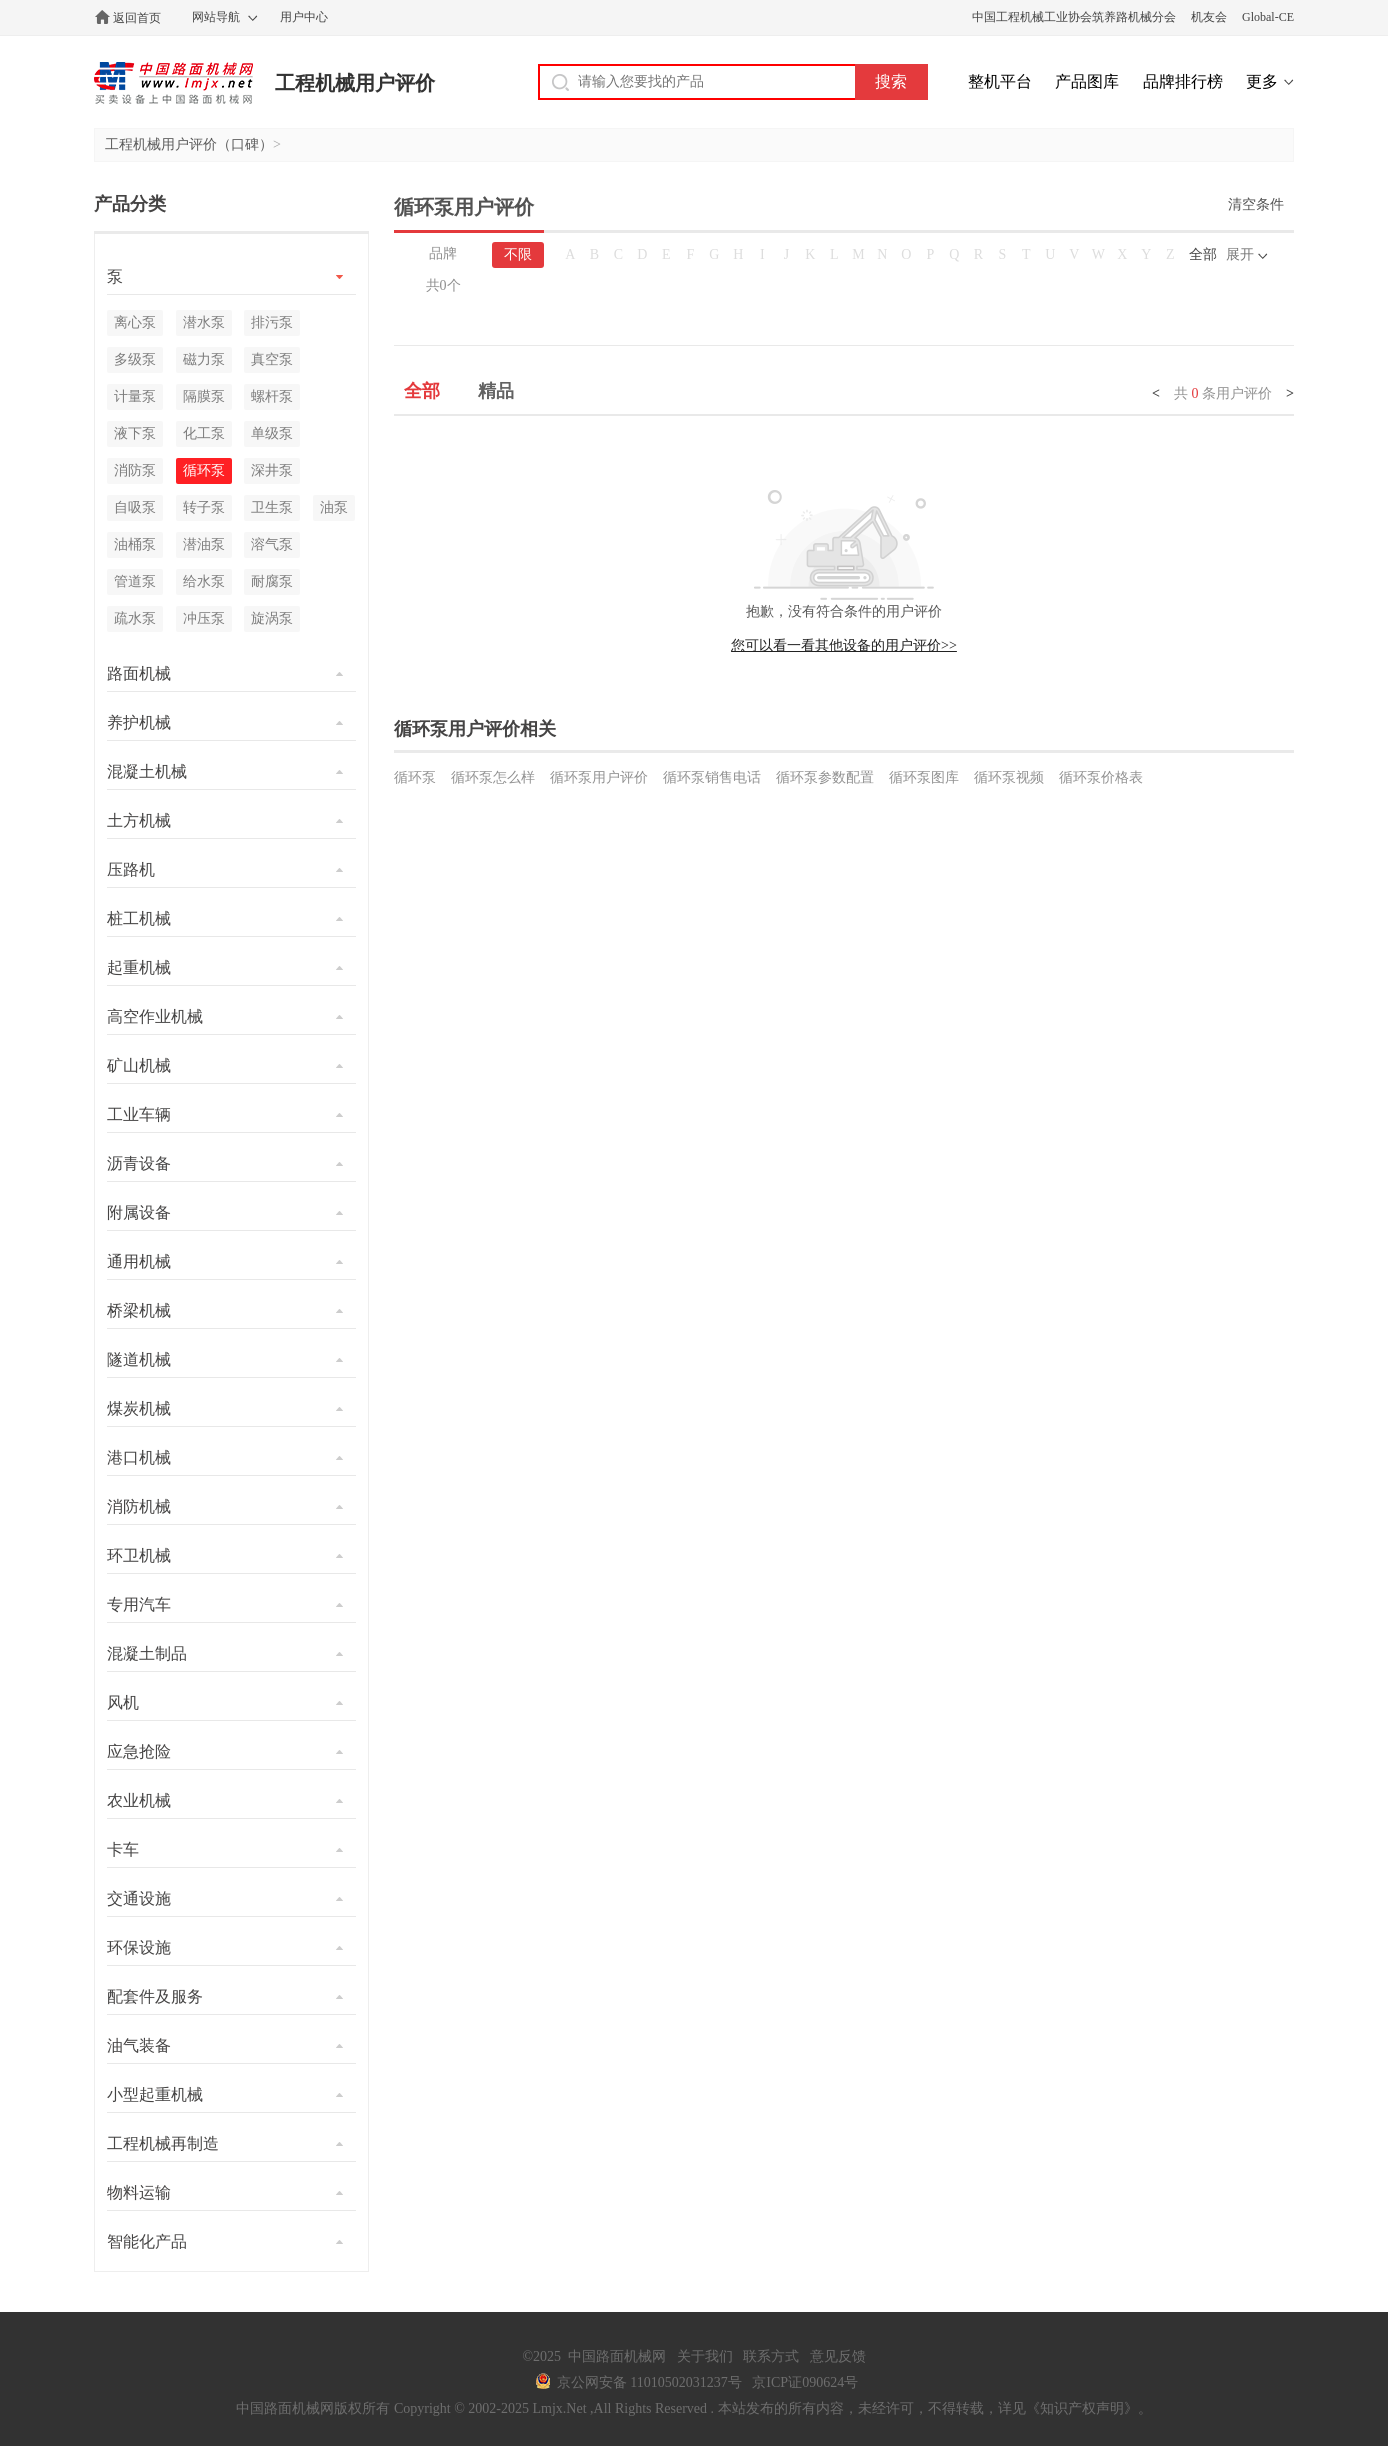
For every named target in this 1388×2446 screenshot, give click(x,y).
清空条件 (1256, 204)
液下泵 (135, 433)
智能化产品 (147, 2241)
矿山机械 (139, 1065)
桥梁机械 (139, 1310)
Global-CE (1268, 17)
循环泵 (415, 777)
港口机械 (139, 1457)
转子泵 (204, 507)
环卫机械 (139, 1555)
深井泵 (272, 470)
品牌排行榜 (1183, 81)
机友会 (1209, 17)
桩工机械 (139, 918)
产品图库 (1087, 81)
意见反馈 (838, 2356)
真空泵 (272, 359)
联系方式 (771, 2356)
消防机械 (139, 1506)
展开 (1240, 254)
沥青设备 (139, 1163)
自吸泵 (135, 507)
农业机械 (139, 1800)
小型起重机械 (155, 2094)
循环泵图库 (924, 777)
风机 (123, 1702)
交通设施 (139, 1898)
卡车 (123, 1849)
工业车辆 (139, 1114)
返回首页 (137, 18)
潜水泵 (204, 322)
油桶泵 (135, 544)
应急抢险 (139, 1751)
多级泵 (135, 359)
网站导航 (216, 17)
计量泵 (135, 396)
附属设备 (139, 1212)
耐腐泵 (272, 581)
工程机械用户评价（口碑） (189, 144)
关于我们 (705, 2356)
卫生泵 (272, 507)
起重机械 (139, 967)
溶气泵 (272, 544)
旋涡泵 (272, 618)
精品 (496, 391)
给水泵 (204, 581)
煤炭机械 (139, 1408)
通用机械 (139, 1261)
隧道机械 (139, 1359)
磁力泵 (204, 359)
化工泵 (204, 433)
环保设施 (139, 1947)
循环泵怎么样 (493, 777)
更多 (1262, 81)
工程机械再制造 (163, 2143)
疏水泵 (135, 618)
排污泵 (272, 322)
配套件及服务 (155, 1996)
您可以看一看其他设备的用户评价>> (844, 645)
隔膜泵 (204, 396)
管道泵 (135, 581)
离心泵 (135, 322)
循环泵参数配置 (825, 777)
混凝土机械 (147, 771)
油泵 (334, 507)
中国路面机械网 (173, 83)
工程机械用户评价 (355, 83)
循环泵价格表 (1101, 777)
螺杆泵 (272, 396)
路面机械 (139, 673)
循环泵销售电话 (712, 777)
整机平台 (1000, 81)
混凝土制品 (147, 1653)
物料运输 (139, 2192)
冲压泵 (204, 618)
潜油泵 (204, 544)
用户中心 (304, 17)
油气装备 (139, 2045)
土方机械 (139, 820)
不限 (518, 254)
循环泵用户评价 (599, 777)
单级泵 (272, 433)
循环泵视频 (1009, 777)
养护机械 (139, 722)
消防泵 (135, 470)
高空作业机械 (155, 1016)
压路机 (131, 869)
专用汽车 (139, 1604)
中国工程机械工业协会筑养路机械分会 (1074, 17)
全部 (1203, 254)
